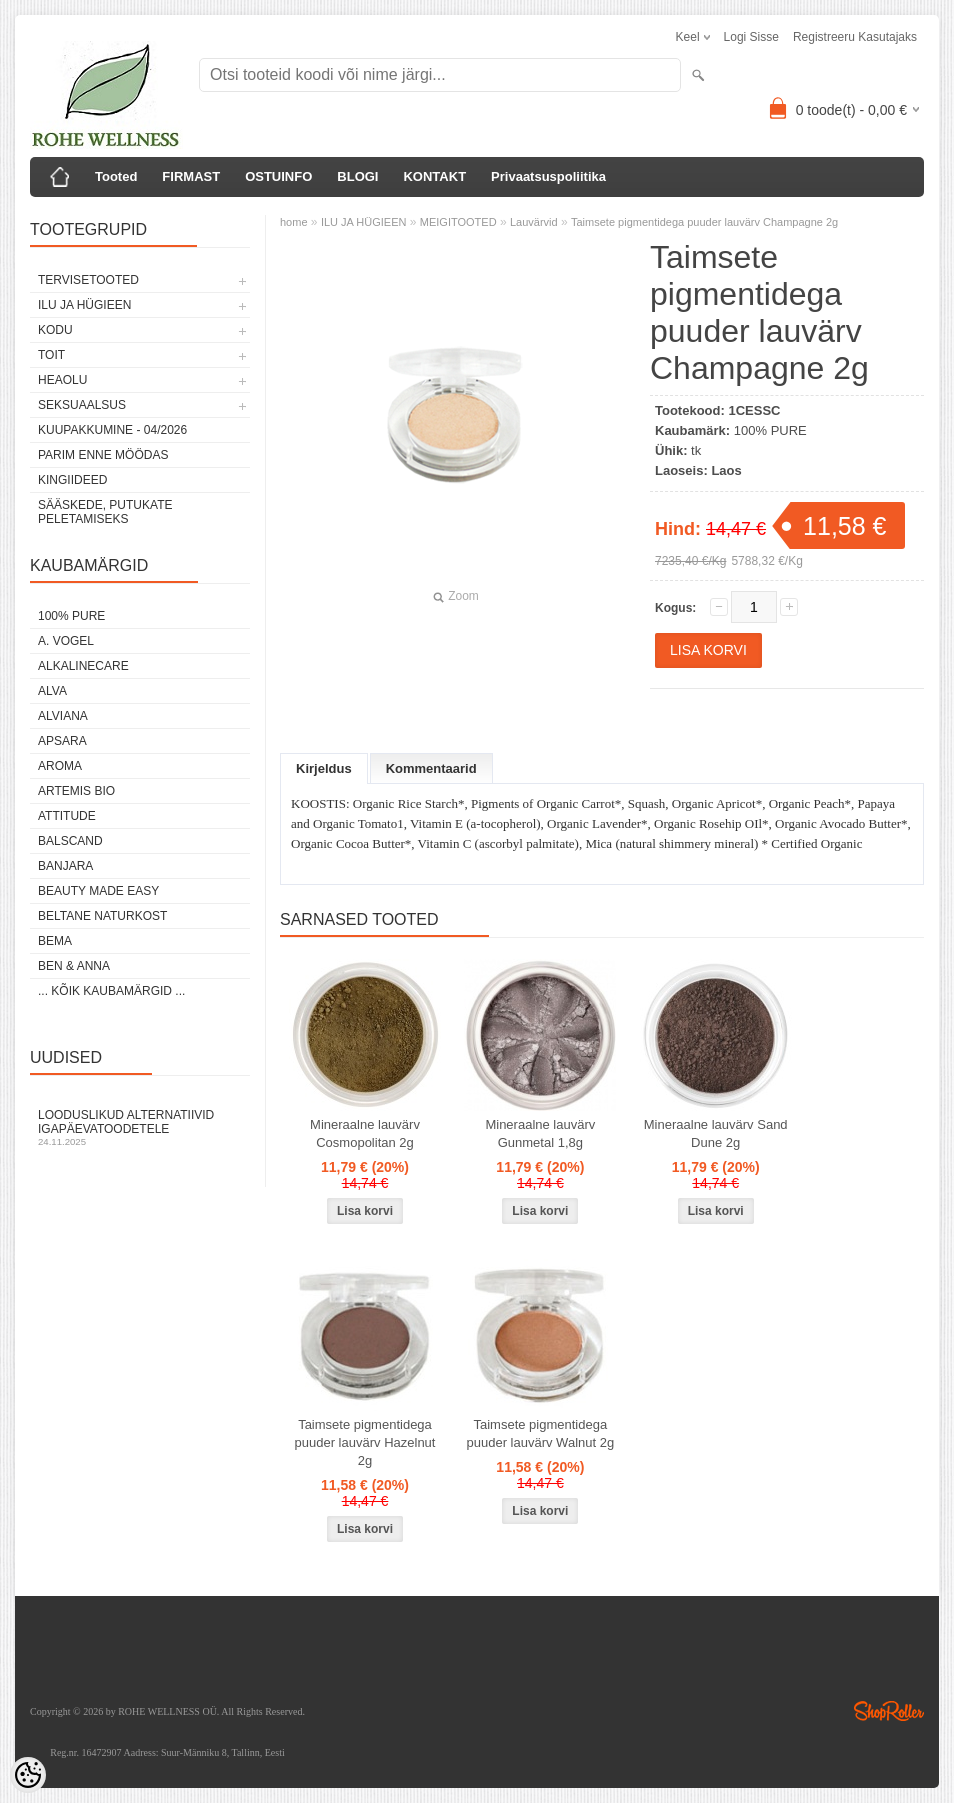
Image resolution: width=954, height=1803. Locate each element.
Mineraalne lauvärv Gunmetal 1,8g (540, 1133)
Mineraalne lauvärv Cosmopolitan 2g (365, 1133)
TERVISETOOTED (88, 280)
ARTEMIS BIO (76, 791)
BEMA (55, 941)
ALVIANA (63, 716)
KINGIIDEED (72, 480)
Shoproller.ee (889, 1711)
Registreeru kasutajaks (855, 37)
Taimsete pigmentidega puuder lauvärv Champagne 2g (704, 222)
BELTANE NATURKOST (102, 916)
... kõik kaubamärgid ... (111, 991)
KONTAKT (434, 176)
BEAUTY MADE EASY (98, 891)
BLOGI (357, 176)
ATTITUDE (67, 816)
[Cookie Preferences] (28, 1775)
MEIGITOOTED (458, 222)
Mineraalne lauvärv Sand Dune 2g (716, 1133)
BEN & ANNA (74, 966)
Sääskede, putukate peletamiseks (105, 512)
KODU (55, 330)
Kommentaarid (431, 768)
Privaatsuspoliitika (548, 176)
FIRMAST (191, 176)
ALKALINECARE (83, 666)
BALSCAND (70, 841)
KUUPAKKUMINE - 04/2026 (112, 430)
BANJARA (65, 866)
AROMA (60, 766)
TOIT (51, 355)
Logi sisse (751, 37)
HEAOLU (62, 380)
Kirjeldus (324, 768)
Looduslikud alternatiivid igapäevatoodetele (140, 1127)
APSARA (62, 741)
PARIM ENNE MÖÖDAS (103, 455)
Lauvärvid (534, 222)
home (294, 222)
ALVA (52, 691)
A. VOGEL (66, 641)
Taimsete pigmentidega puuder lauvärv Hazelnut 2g (365, 1442)
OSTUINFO (278, 176)
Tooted (116, 176)
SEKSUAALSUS (82, 405)
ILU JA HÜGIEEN (84, 305)
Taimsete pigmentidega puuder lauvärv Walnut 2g (541, 1433)
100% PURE (71, 616)
